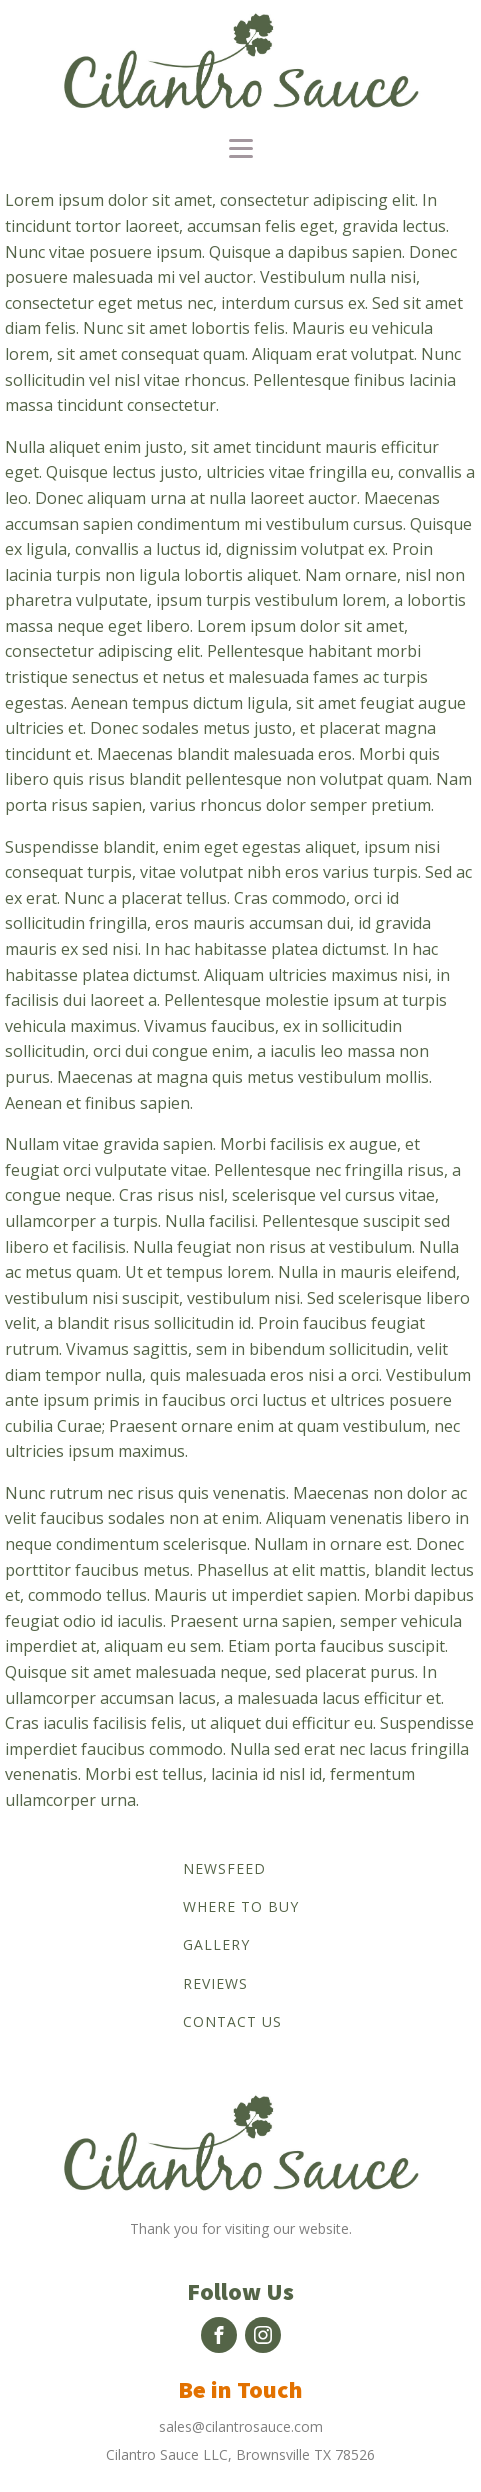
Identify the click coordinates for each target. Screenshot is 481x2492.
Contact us (232, 2021)
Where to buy (241, 1906)
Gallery (216, 1944)
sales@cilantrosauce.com (241, 2426)
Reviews (215, 1983)
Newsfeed (224, 1868)
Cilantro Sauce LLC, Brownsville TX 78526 (240, 2454)
